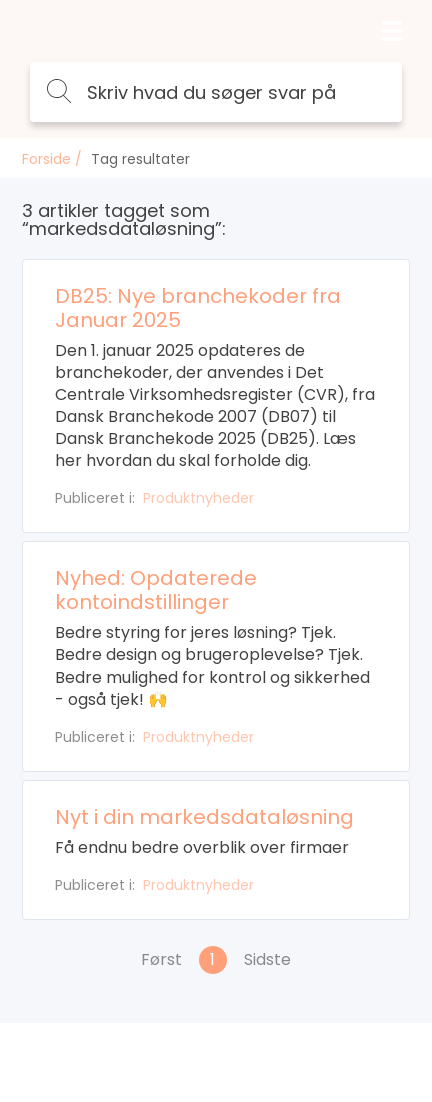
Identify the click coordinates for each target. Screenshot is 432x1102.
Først (161, 959)
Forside (46, 159)
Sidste (267, 959)
